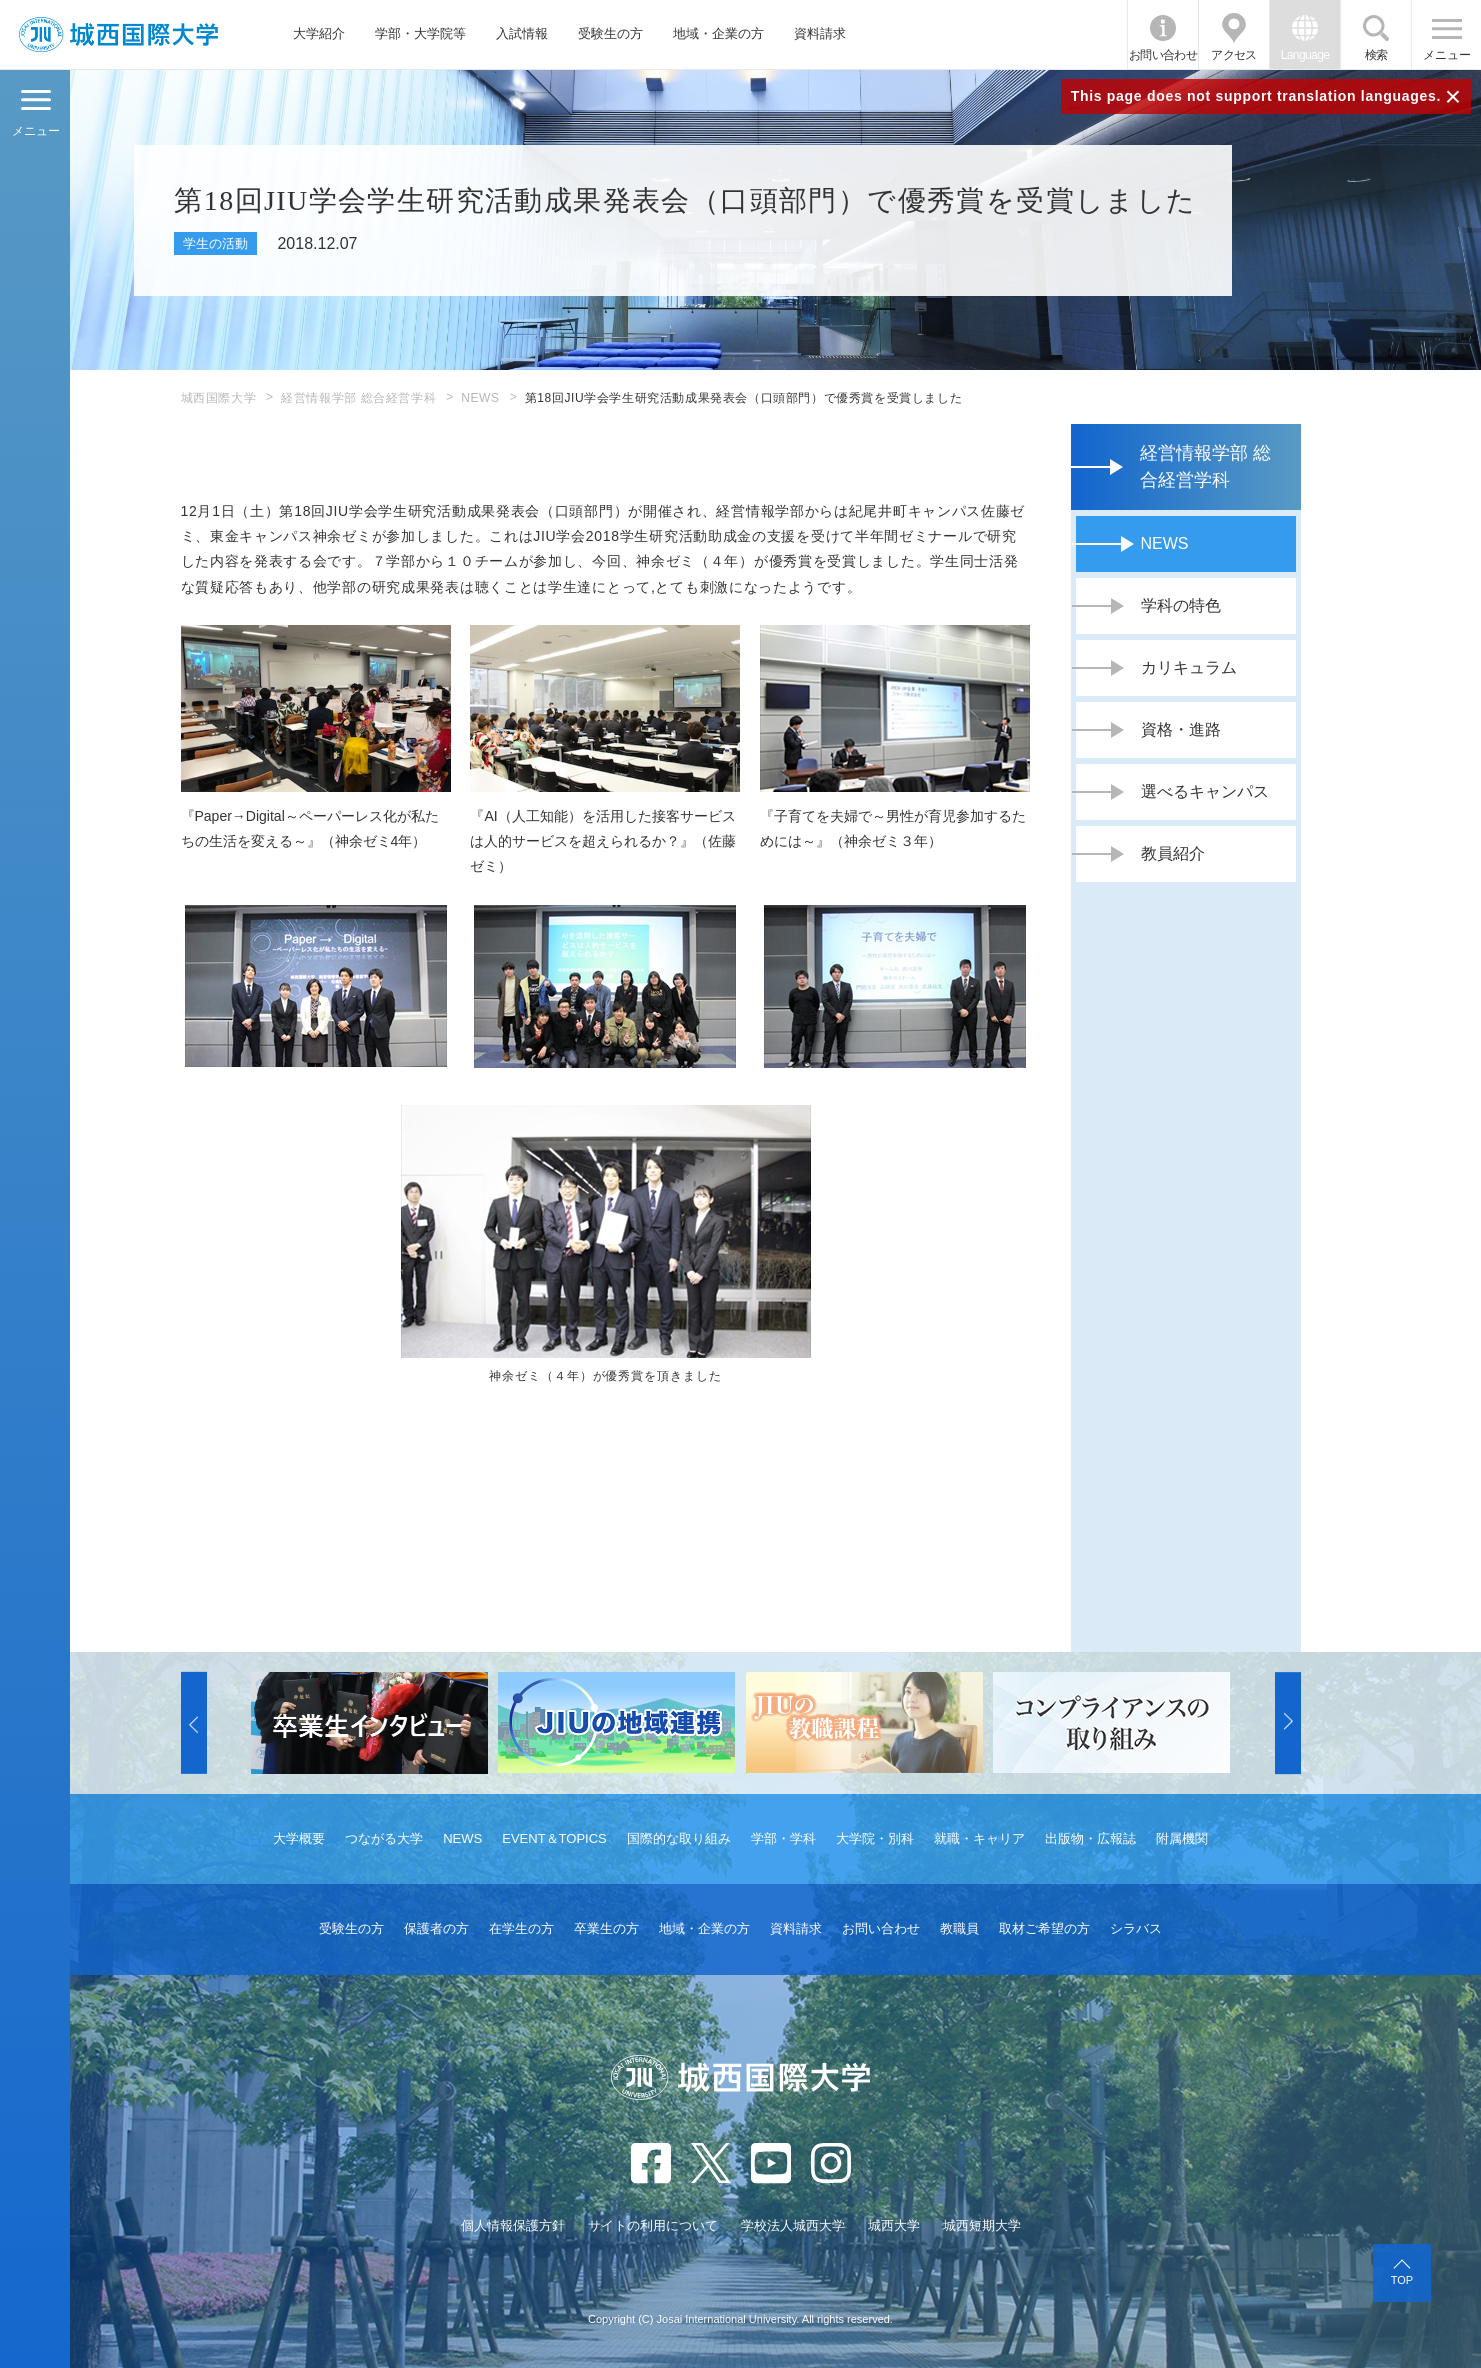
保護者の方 (436, 1928)
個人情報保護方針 (513, 2225)
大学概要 (299, 1838)
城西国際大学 (219, 398)
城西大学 (894, 2225)
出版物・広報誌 (1090, 1838)
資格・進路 (1181, 729)
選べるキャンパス (1205, 791)
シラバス (1136, 1928)
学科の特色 (1181, 605)
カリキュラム (1189, 667)
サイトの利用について (653, 2225)
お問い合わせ (1163, 55)
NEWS (480, 398)
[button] (194, 1723)
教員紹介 (1173, 853)
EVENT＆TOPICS (554, 1838)
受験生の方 (610, 33)
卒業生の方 (606, 1928)
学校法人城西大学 (793, 2225)
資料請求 (820, 33)
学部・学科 (783, 1838)
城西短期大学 (982, 2225)
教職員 (959, 1928)
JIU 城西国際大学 (118, 34)
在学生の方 (521, 1928)
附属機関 (1182, 1838)
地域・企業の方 (718, 33)
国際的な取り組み (679, 1838)
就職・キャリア (979, 1838)
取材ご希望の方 (1044, 1928)
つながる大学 (384, 1838)
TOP (1402, 2280)
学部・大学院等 (420, 33)
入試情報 (522, 33)
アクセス (1234, 55)
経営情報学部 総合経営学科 (358, 398)
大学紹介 (319, 33)
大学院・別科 (875, 1838)
